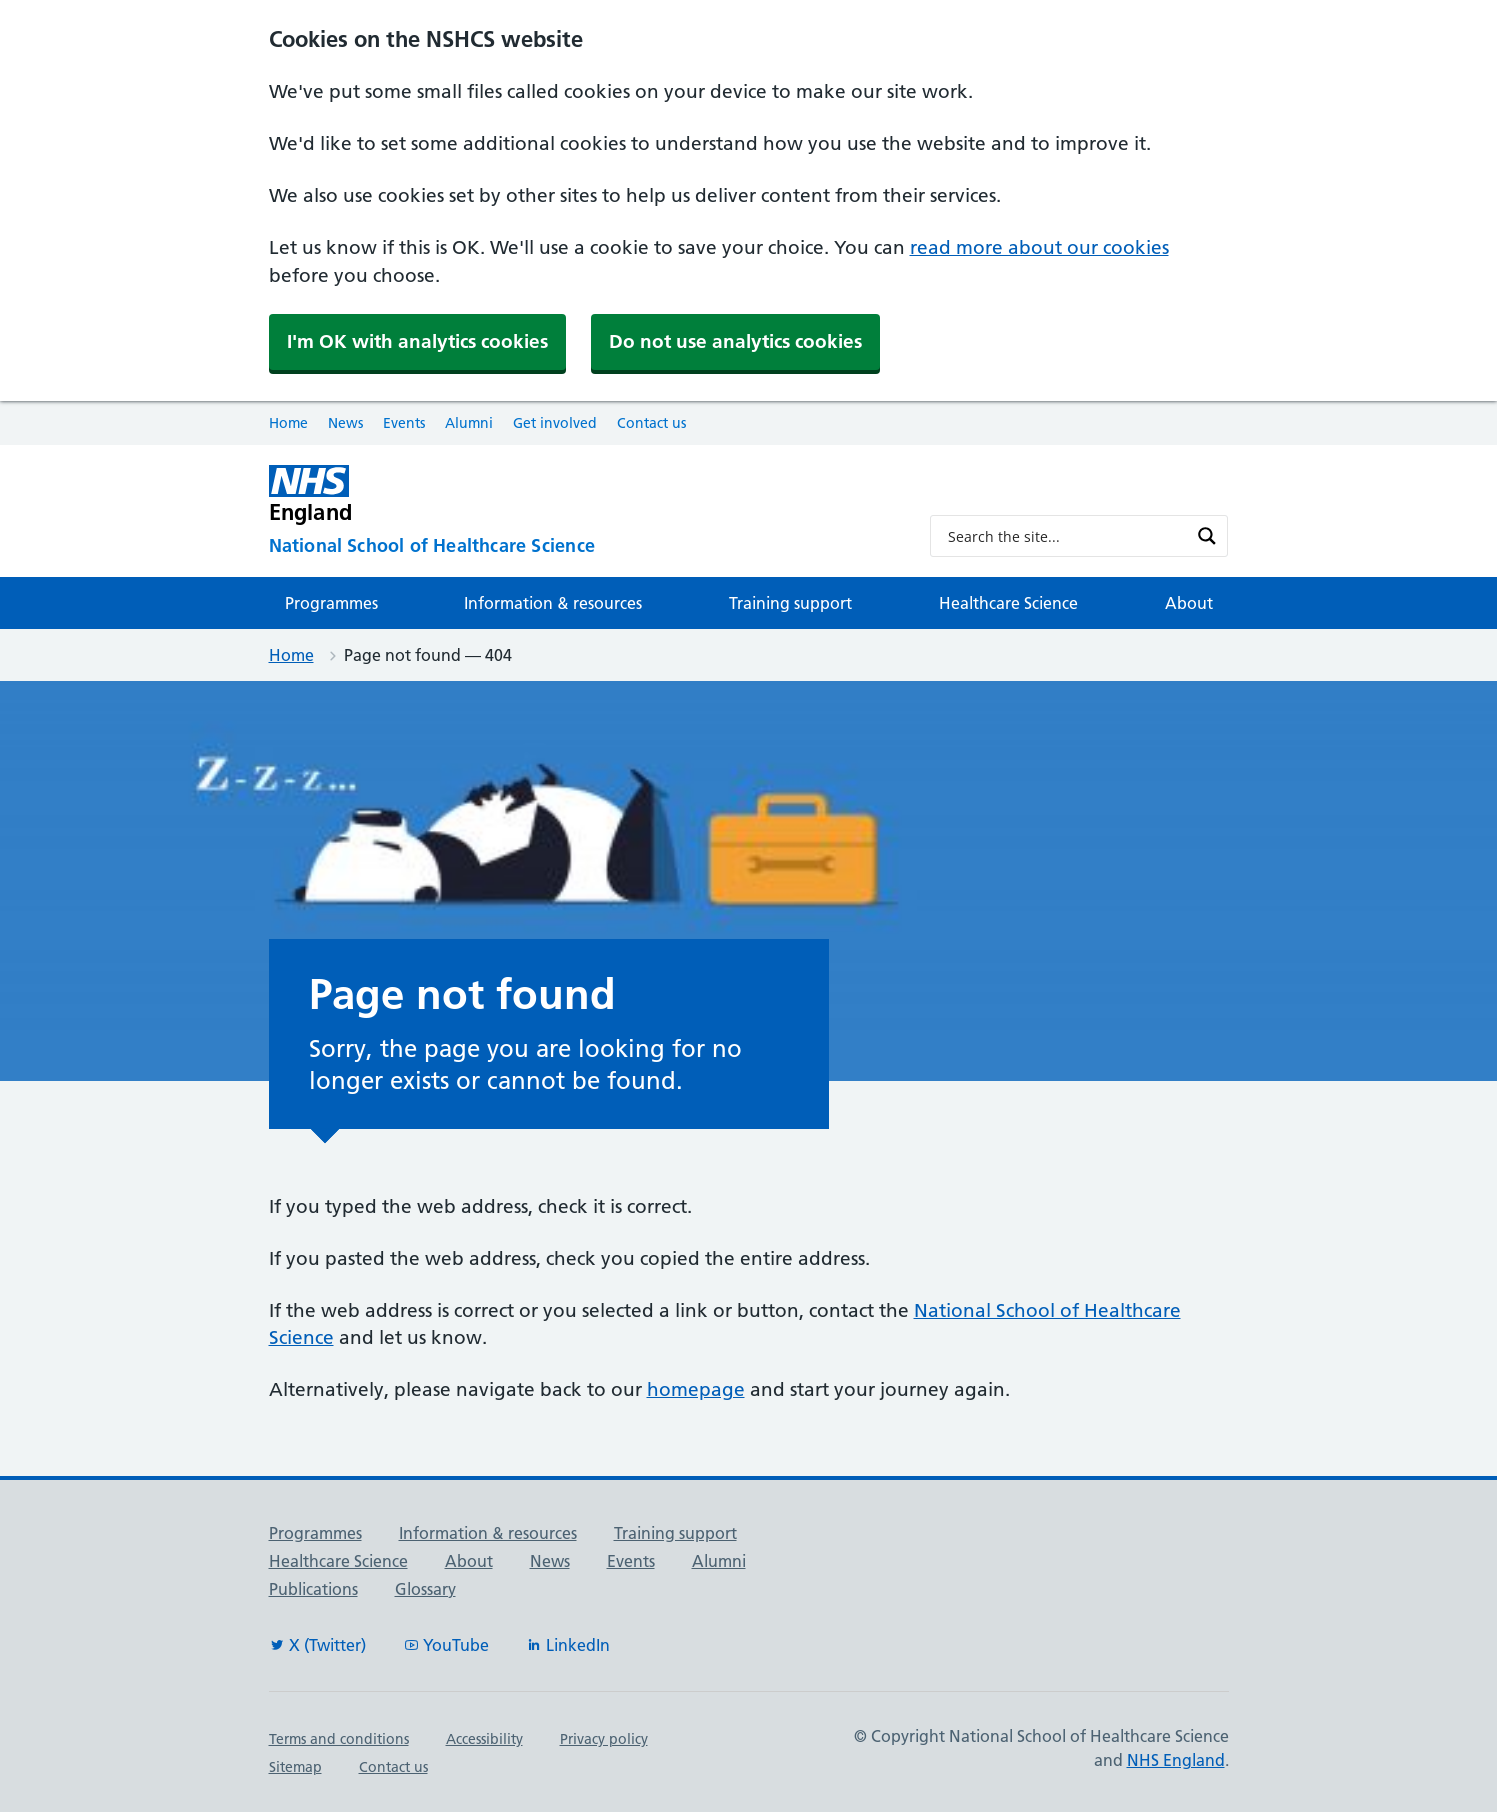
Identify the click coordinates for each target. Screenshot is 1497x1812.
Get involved (555, 423)
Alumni (469, 423)
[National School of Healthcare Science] (583, 546)
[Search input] (1066, 536)
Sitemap (295, 1767)
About (1189, 603)
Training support (790, 603)
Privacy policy (604, 1739)
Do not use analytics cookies (735, 341)
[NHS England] (583, 494)
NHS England (1176, 1760)
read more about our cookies (1039, 247)
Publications (313, 1589)
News (345, 423)
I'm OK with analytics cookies (417, 341)
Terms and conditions (339, 1739)
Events (404, 423)
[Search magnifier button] (1207, 536)
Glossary (425, 1589)
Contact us (651, 423)
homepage (696, 1389)
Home (288, 423)
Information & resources (553, 603)
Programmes (331, 603)
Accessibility (484, 1739)
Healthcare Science (1008, 603)
